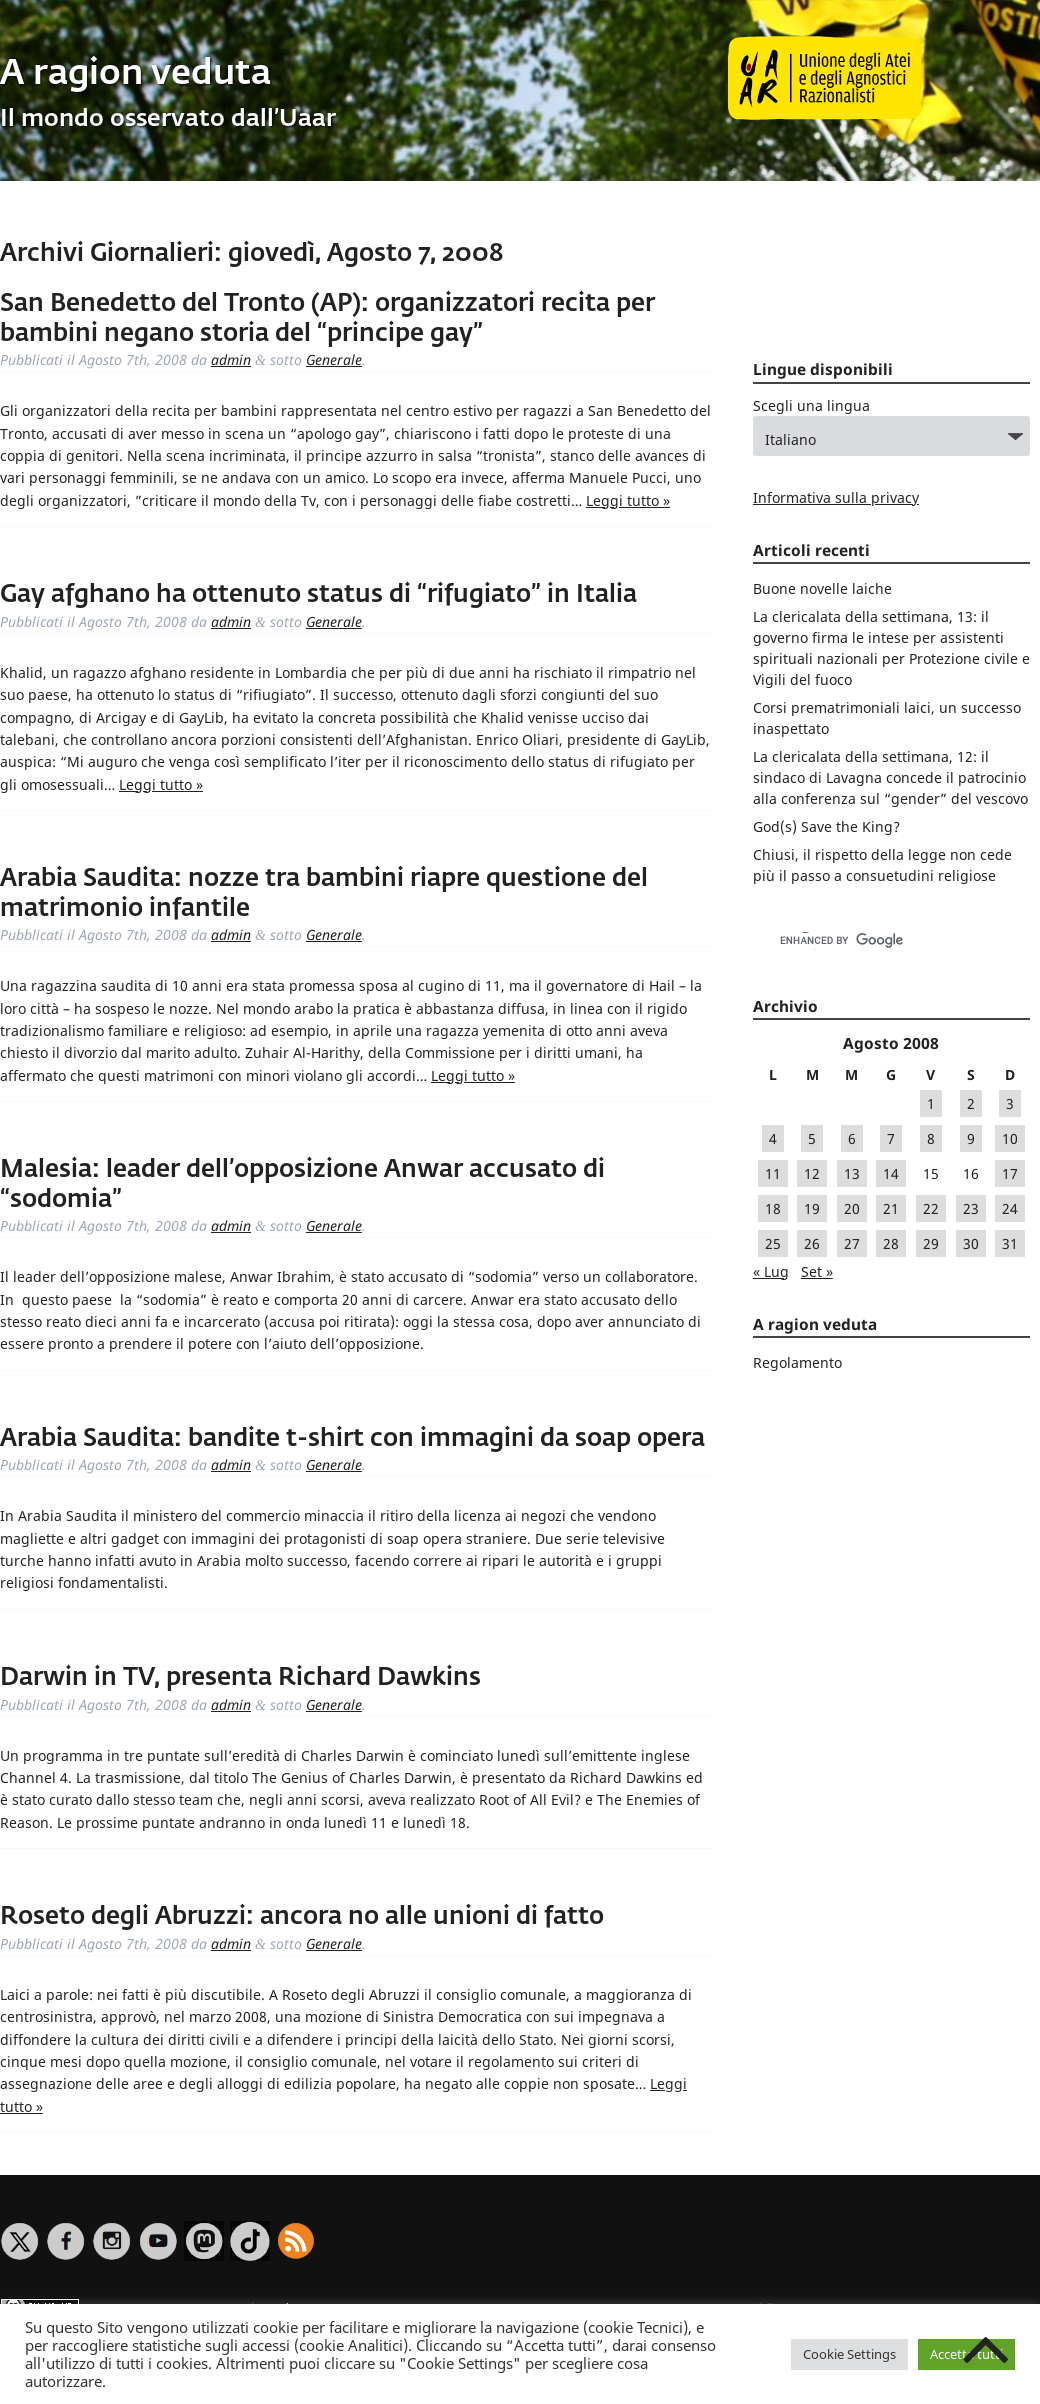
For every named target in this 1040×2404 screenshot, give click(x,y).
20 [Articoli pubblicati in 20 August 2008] (852, 1208)
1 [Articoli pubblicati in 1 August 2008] (931, 1103)
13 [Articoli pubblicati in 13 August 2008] (852, 1173)
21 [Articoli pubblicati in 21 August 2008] (891, 1208)
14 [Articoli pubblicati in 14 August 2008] (891, 1173)
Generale (334, 359)
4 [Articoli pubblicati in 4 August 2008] (773, 1138)
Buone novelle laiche (822, 588)
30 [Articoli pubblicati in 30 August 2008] (971, 1243)
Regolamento (797, 1362)
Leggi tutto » (628, 500)
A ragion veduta (135, 74)
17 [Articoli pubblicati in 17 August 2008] (1010, 1173)
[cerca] (870, 941)
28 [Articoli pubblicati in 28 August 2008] (891, 1243)
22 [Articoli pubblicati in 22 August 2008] (931, 1208)
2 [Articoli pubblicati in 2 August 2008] (971, 1103)
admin (231, 359)
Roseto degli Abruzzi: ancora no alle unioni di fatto (302, 1917)
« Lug (771, 1271)
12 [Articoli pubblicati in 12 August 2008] (812, 1173)
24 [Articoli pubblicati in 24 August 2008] (1010, 1208)
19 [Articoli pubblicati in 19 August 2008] (812, 1208)
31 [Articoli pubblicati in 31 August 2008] (1010, 1243)
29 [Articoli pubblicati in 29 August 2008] (931, 1243)
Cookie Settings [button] (849, 2354)
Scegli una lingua (811, 405)
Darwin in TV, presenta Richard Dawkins (240, 1678)
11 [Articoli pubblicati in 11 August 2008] (773, 1173)
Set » (817, 1271)
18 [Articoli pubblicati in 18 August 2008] (773, 1208)
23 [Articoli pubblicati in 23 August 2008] (971, 1208)
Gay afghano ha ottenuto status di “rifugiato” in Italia (318, 595)
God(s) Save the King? (826, 826)
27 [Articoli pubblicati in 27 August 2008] (852, 1243)
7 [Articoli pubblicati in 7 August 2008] (891, 1138)
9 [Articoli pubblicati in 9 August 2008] (971, 1138)
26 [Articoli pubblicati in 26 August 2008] (812, 1243)
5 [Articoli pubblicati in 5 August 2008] (812, 1138)
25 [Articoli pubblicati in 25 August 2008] (773, 1243)
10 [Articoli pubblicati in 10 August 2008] (1010, 1138)
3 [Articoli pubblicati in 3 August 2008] (1010, 1103)
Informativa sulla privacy (836, 497)
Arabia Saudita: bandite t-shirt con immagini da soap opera (352, 1439)
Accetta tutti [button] (966, 2354)
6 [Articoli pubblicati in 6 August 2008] (852, 1138)
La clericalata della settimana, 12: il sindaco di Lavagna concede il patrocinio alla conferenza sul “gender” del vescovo (890, 777)
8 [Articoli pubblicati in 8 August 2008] (931, 1138)
